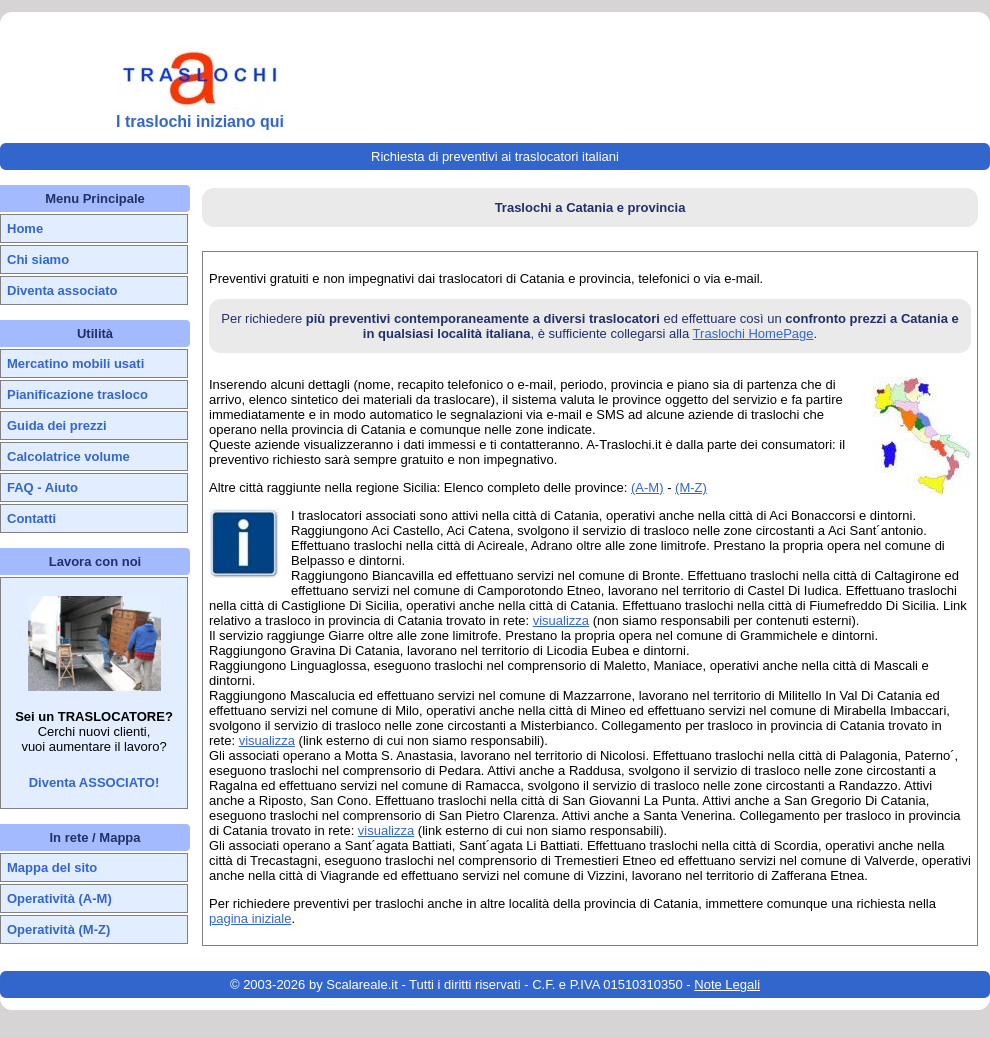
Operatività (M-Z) (58, 929)
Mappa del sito (52, 867)
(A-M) (647, 487)
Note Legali (727, 984)
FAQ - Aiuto (42, 487)
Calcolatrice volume (68, 456)
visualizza (561, 620)
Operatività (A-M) (59, 898)
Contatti (31, 518)
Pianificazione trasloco (77, 394)
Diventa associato (62, 290)
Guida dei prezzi (57, 425)
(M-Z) (691, 487)
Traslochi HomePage (753, 333)
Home (25, 228)
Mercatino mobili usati (75, 363)
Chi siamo (38, 259)
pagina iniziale (250, 918)
